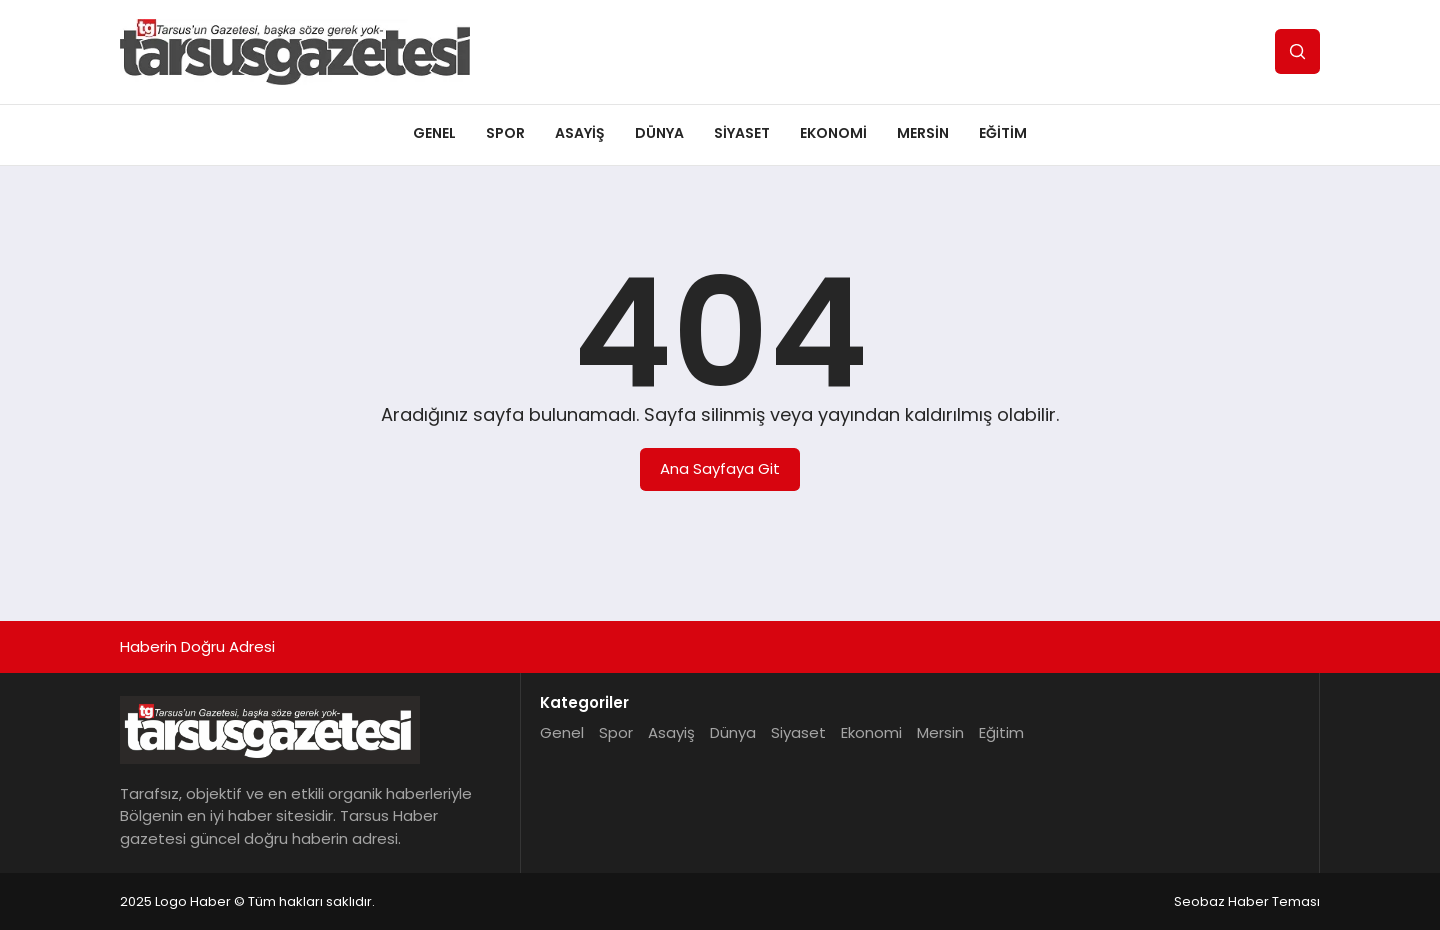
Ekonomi (833, 133)
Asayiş (580, 133)
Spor (505, 133)
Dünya (659, 133)
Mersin (923, 133)
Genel (434, 133)
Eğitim (1003, 133)
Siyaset (742, 133)
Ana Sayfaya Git (720, 468)
